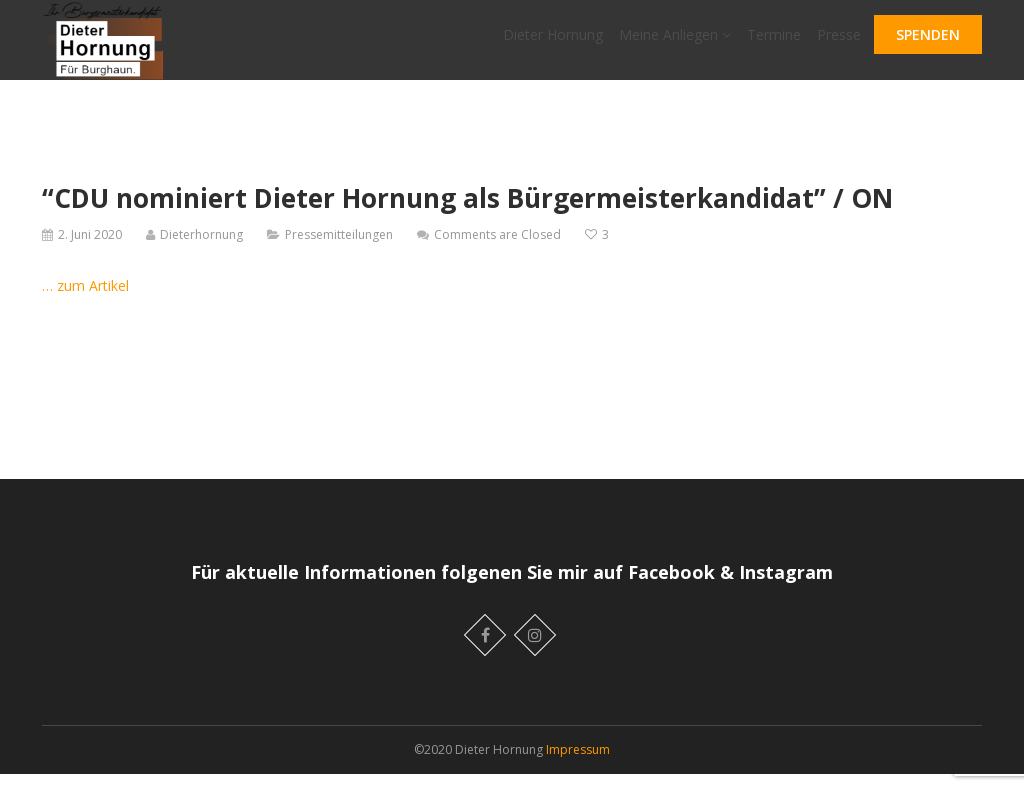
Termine (774, 42)
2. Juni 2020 (90, 250)
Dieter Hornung (553, 42)
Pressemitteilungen (339, 250)
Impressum (578, 765)
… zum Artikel (85, 301)
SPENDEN (928, 42)
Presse (839, 42)
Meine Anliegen (675, 42)
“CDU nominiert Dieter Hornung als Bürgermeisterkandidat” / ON (467, 214)
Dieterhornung (201, 250)
